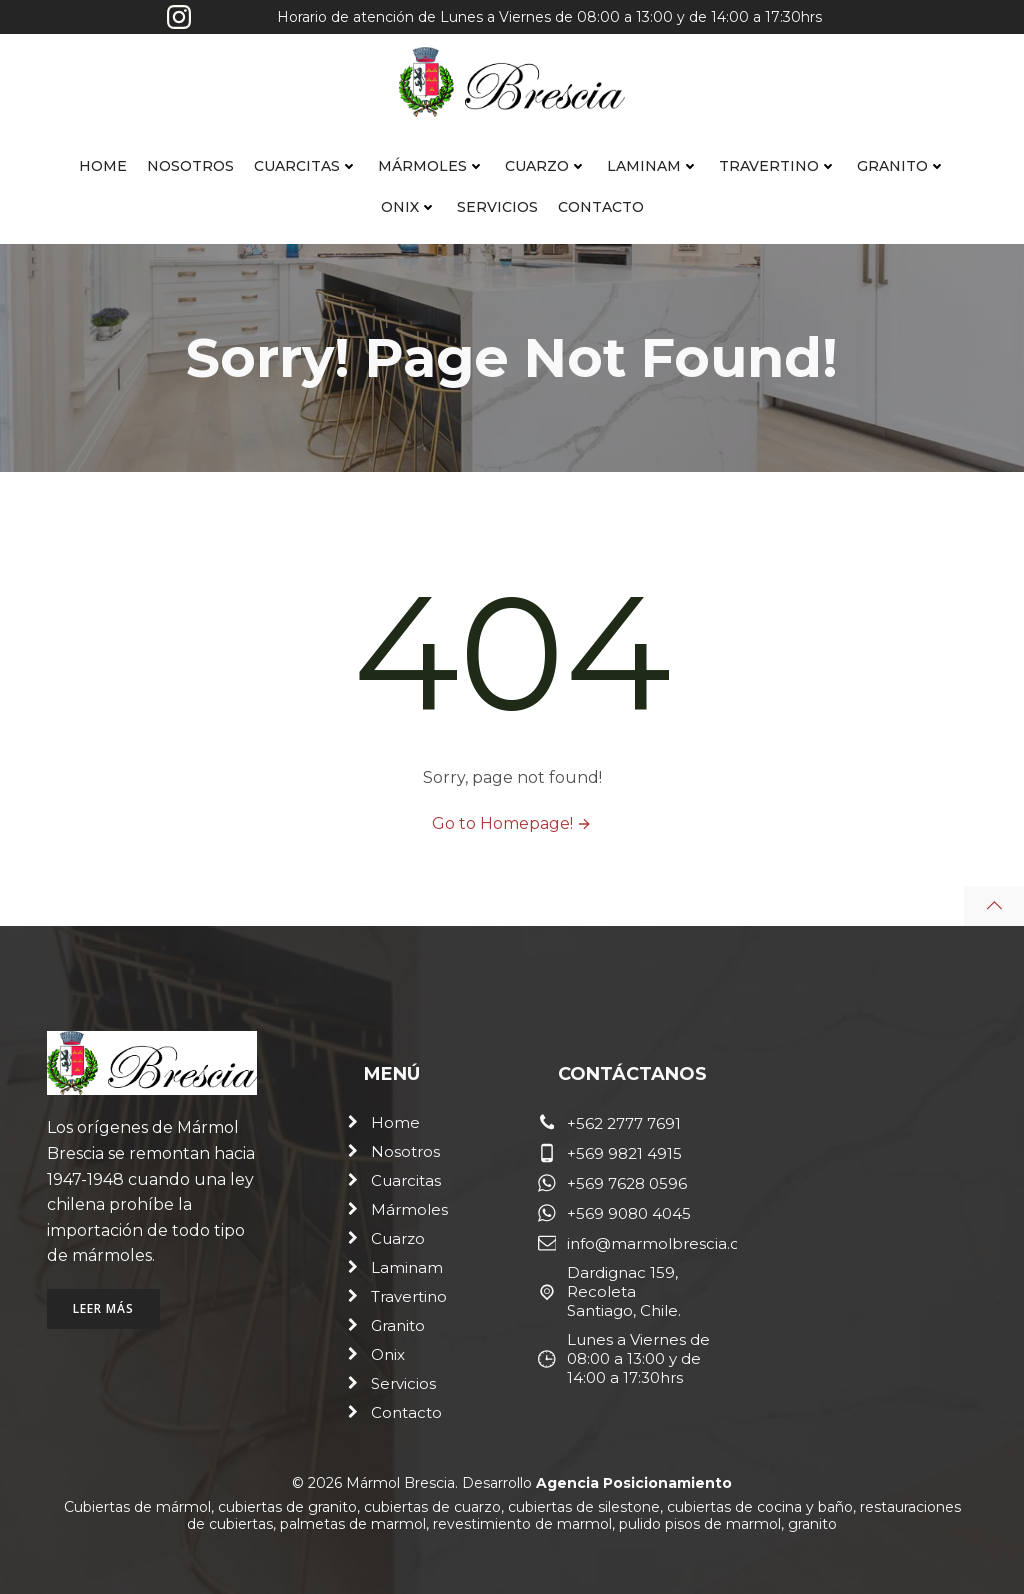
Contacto (601, 207)
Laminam (653, 166)
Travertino (778, 166)
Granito (901, 166)
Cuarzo (546, 166)
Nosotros (190, 166)
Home (103, 166)
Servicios (497, 207)
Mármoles (431, 166)
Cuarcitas (306, 166)
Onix (409, 207)
